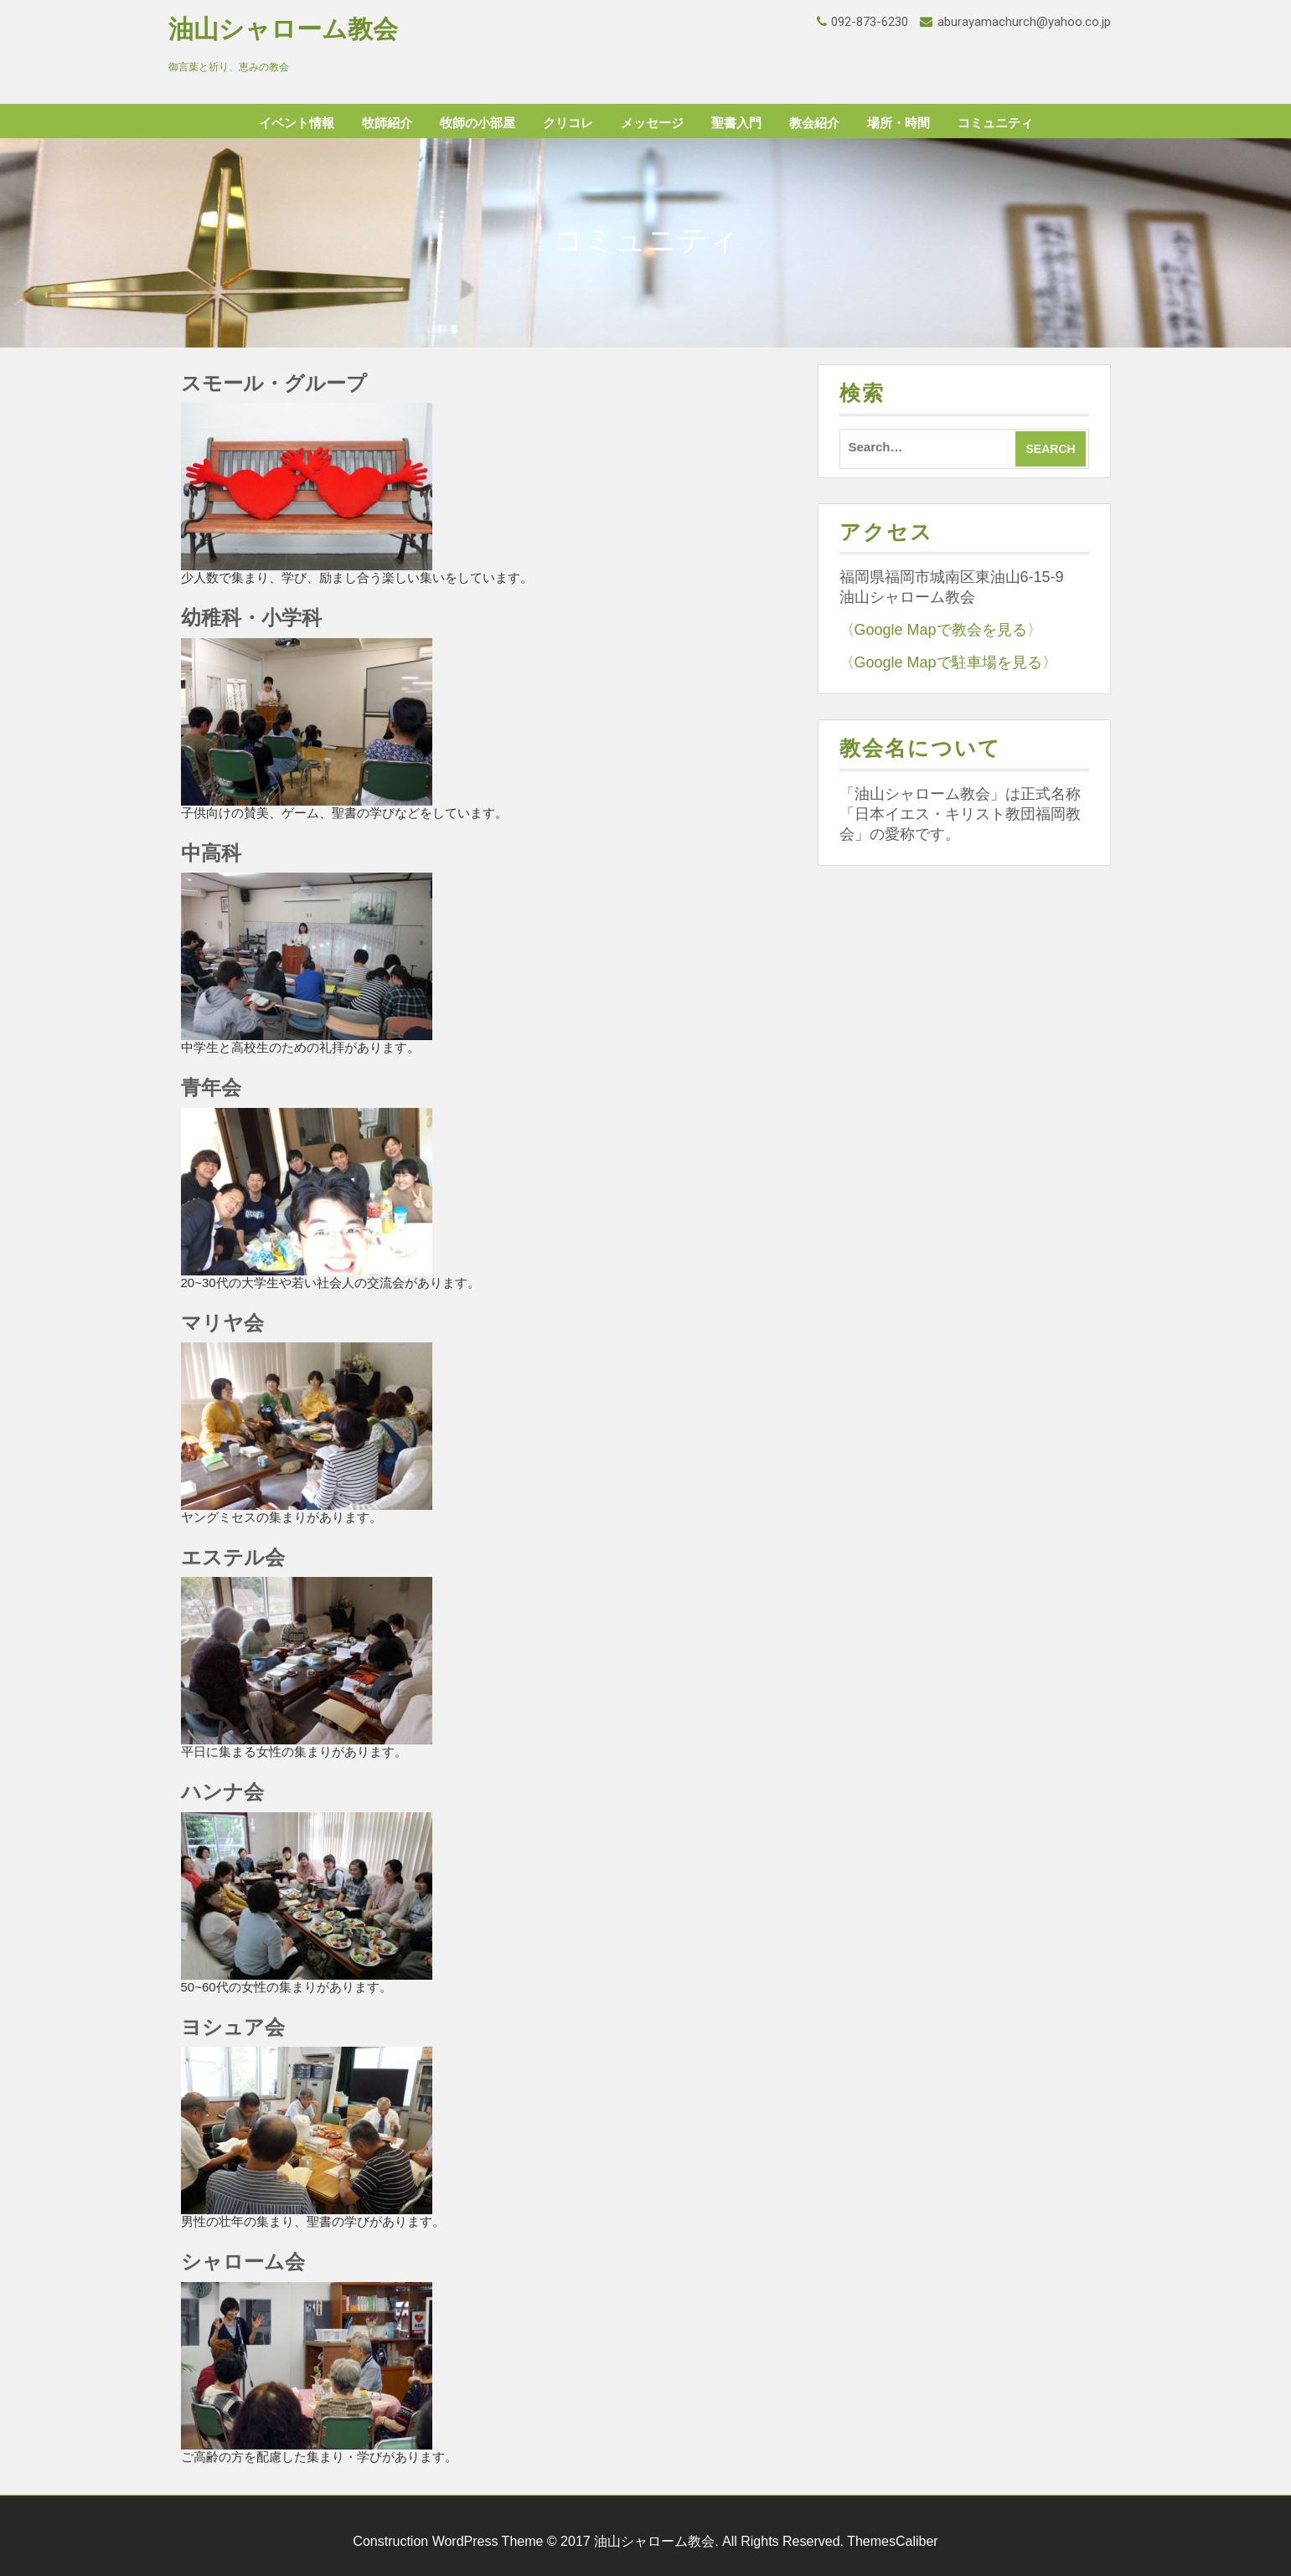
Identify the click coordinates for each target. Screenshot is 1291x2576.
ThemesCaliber (892, 2541)
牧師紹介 (387, 123)
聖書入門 (736, 123)
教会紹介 (814, 123)
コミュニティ (995, 123)
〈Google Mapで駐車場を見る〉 (948, 662)
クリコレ (568, 123)
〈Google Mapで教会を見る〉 (940, 629)
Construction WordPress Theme (448, 2541)
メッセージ (652, 123)
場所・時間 (898, 123)
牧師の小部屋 (477, 123)
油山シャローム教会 (283, 29)
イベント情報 (296, 123)
